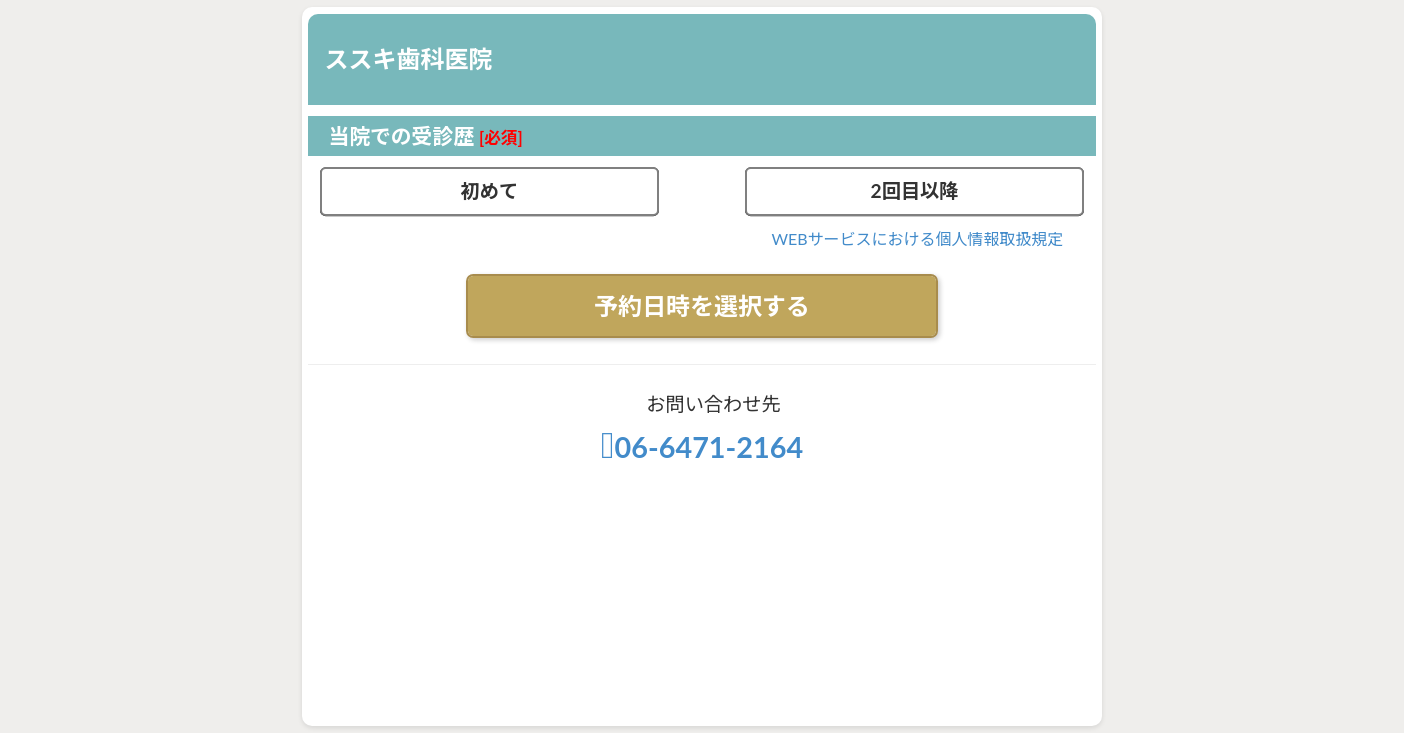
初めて (490, 190)
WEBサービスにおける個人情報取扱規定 (917, 238)
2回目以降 (915, 190)
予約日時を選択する (702, 305)
